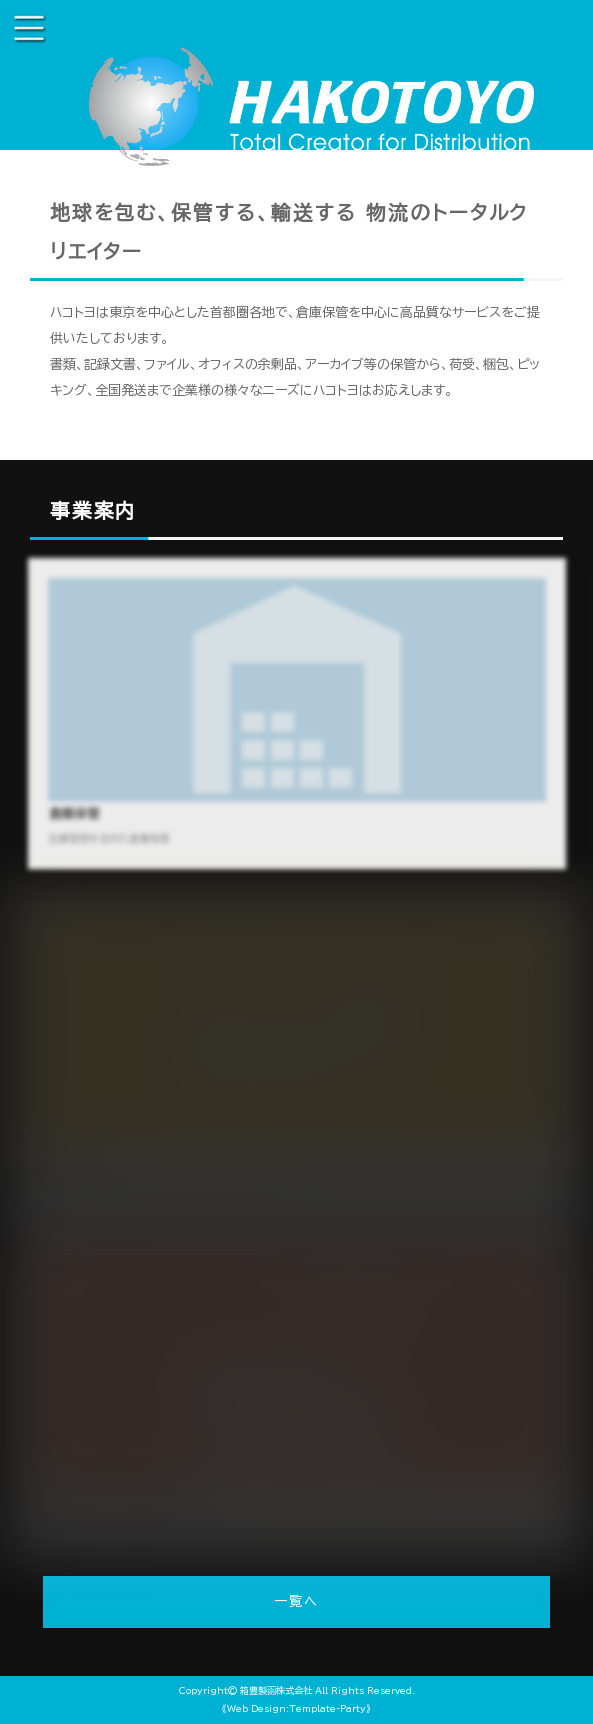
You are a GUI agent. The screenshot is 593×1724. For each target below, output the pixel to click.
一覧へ (296, 1601)
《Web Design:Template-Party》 (296, 1708)
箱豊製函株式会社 (276, 1690)
